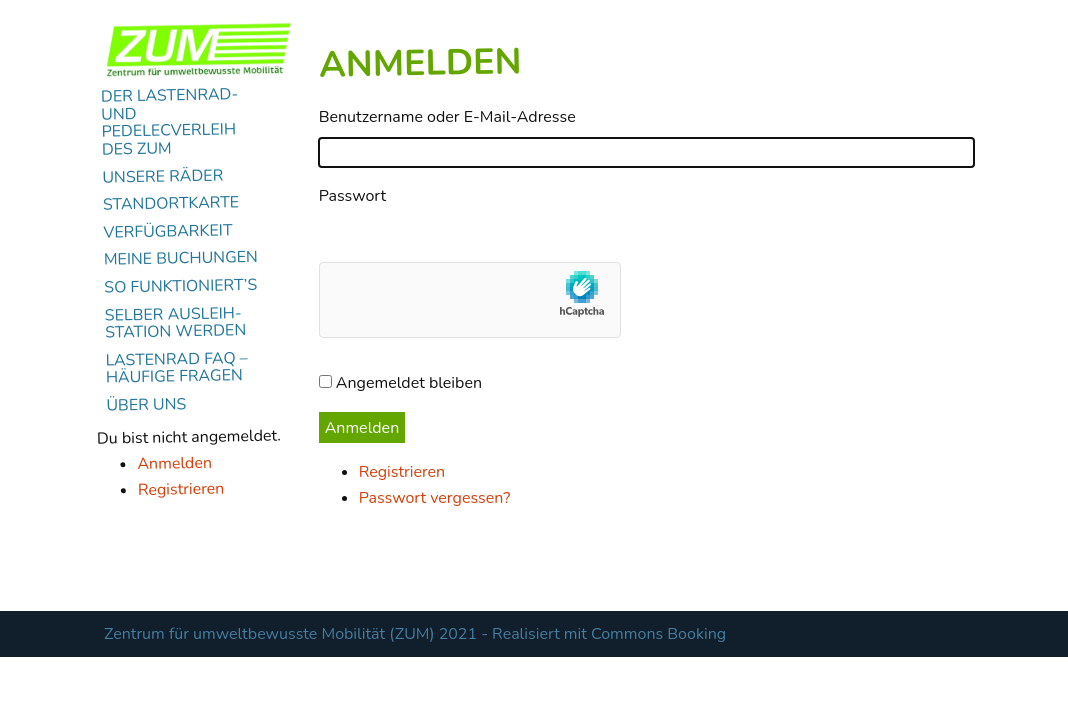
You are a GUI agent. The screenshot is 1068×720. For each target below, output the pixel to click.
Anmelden (174, 462)
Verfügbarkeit (168, 232)
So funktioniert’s (180, 287)
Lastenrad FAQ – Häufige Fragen (176, 368)
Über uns (146, 405)
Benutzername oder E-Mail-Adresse (447, 117)
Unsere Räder (162, 176)
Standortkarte (171, 204)
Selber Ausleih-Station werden (176, 323)
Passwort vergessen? (435, 498)
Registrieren (181, 489)
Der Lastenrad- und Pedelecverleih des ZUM (170, 122)
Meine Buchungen (181, 259)
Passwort (352, 196)
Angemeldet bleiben (409, 383)
